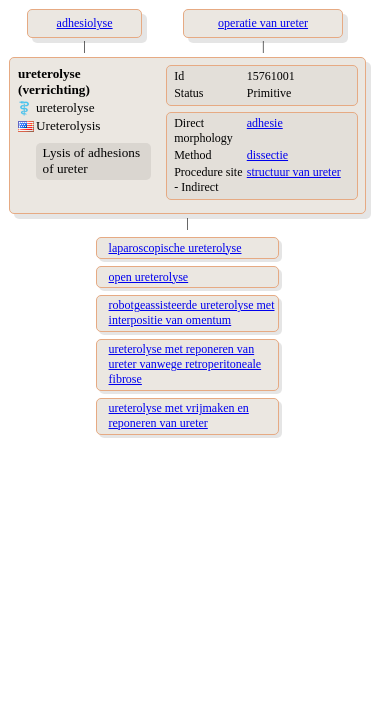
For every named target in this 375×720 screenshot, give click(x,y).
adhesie (265, 123)
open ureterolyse (149, 277)
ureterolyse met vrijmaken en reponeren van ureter (179, 415)
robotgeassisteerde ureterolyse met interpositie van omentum (192, 312)
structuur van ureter (294, 172)
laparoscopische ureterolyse (175, 248)
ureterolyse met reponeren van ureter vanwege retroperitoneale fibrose (185, 364)
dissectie (267, 155)
